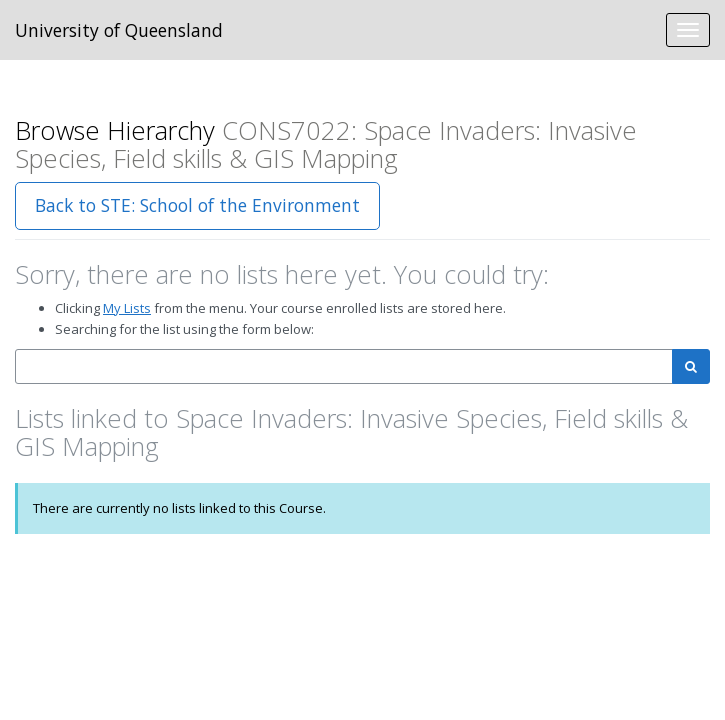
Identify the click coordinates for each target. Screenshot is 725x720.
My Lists (127, 308)
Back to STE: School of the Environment (197, 205)
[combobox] (344, 366)
